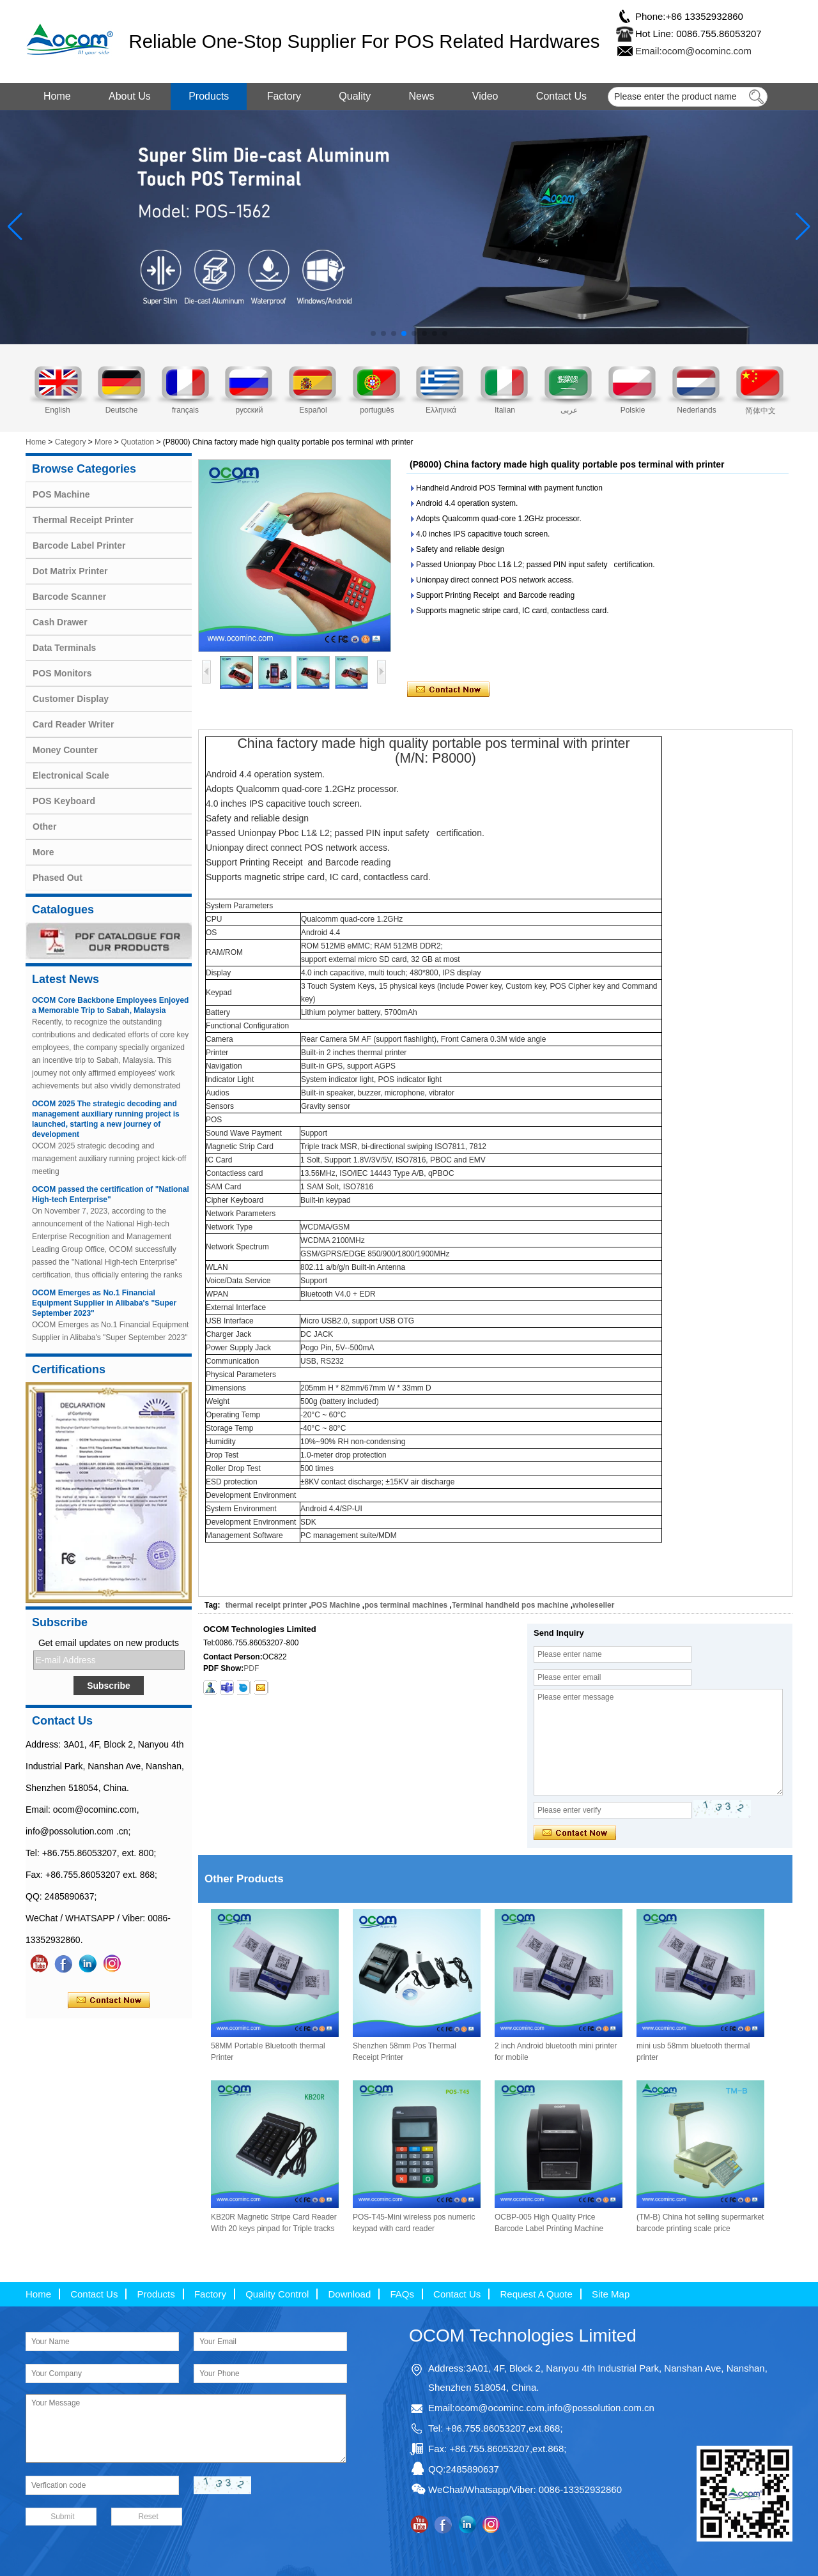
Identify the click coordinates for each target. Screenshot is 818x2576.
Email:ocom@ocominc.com (693, 50)
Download (349, 2294)
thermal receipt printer (266, 1605)
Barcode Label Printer (79, 545)
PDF (251, 1668)
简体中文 (760, 410)
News (422, 96)
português (377, 410)
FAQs (402, 2294)
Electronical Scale (71, 775)
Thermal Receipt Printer (83, 520)
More (103, 442)
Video (485, 96)
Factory (284, 96)
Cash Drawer (60, 622)
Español (313, 410)
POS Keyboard (64, 801)
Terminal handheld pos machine (510, 1605)
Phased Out (57, 878)
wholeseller (593, 1605)
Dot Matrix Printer (70, 571)
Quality (355, 96)
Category (70, 442)
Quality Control (277, 2294)
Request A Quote (536, 2294)
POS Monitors (62, 673)
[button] (373, 333)
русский (249, 410)
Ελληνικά (441, 410)
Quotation (137, 442)
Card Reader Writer (73, 724)
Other (44, 826)
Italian (505, 410)
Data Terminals (64, 648)
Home (57, 96)
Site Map (610, 2294)
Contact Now (109, 2000)
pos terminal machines (405, 1605)
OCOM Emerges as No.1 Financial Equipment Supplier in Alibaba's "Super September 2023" (104, 1303)
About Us (130, 96)
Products (209, 96)
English (57, 410)
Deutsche (121, 410)
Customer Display (71, 699)
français (185, 410)
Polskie (633, 410)
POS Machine (61, 494)
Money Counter (65, 750)
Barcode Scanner (69, 596)
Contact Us (561, 96)
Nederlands (696, 410)
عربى (569, 410)
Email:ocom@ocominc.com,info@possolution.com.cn (541, 2407)
